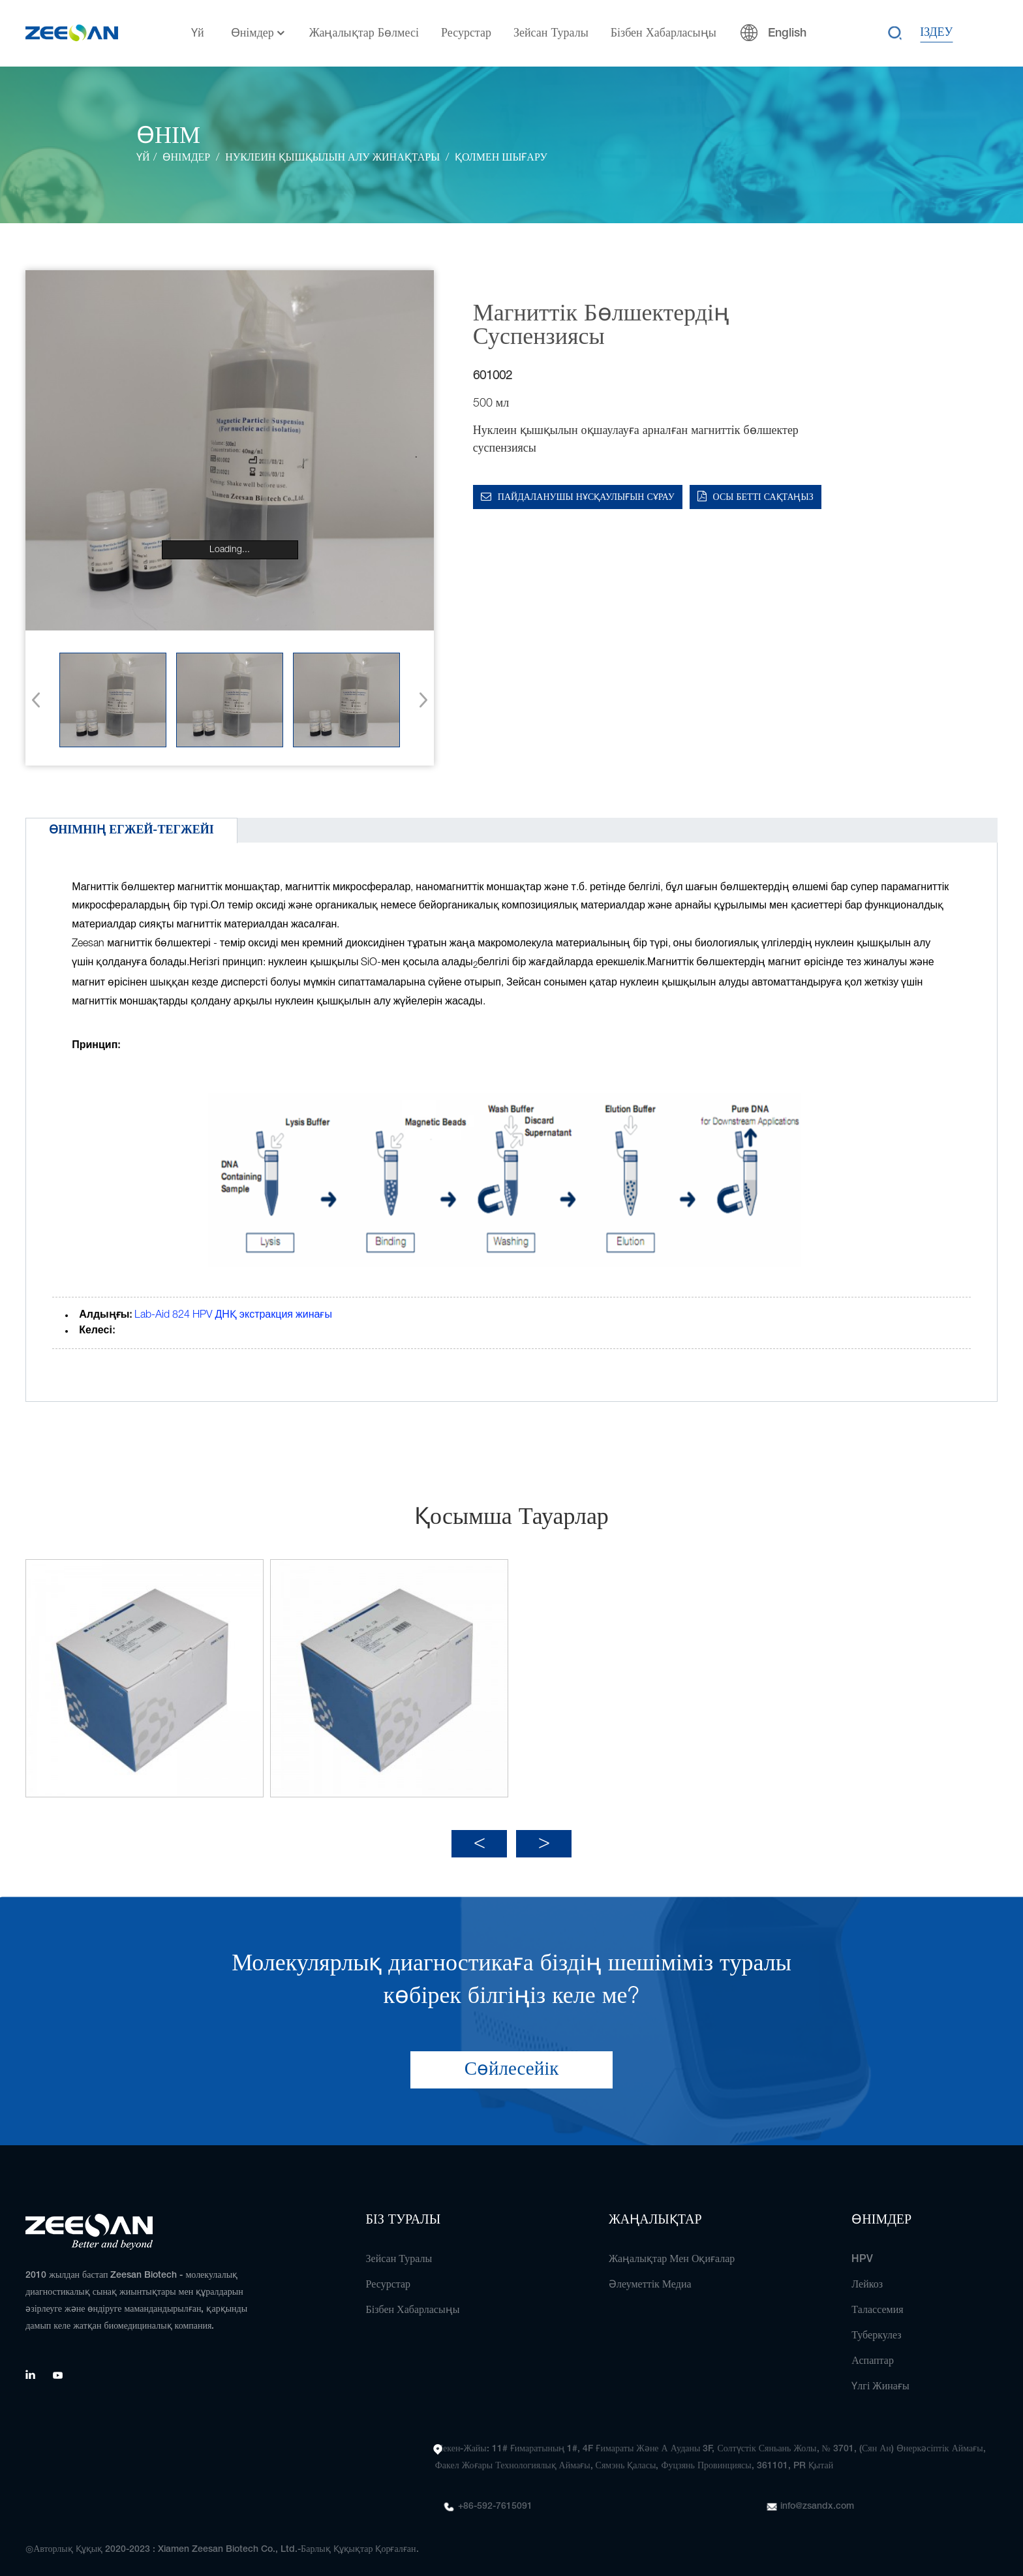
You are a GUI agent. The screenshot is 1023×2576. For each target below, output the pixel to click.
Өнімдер (259, 33)
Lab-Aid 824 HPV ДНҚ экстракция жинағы (233, 1315)
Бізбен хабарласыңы (663, 33)
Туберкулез (876, 2327)
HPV (862, 2251)
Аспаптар (872, 2352)
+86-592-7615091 (495, 2498)
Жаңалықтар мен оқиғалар (672, 2251)
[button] (419, 699)
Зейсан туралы (550, 33)
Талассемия (877, 2301)
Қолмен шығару (501, 158)
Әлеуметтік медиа (650, 2276)
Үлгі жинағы (880, 2378)
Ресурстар (466, 33)
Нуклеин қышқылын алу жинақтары (332, 158)
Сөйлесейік (512, 2061)
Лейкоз (867, 2276)
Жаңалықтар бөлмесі (364, 33)
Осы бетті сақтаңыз (763, 497)
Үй (197, 33)
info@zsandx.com (817, 2498)
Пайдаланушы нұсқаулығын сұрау (586, 497)
